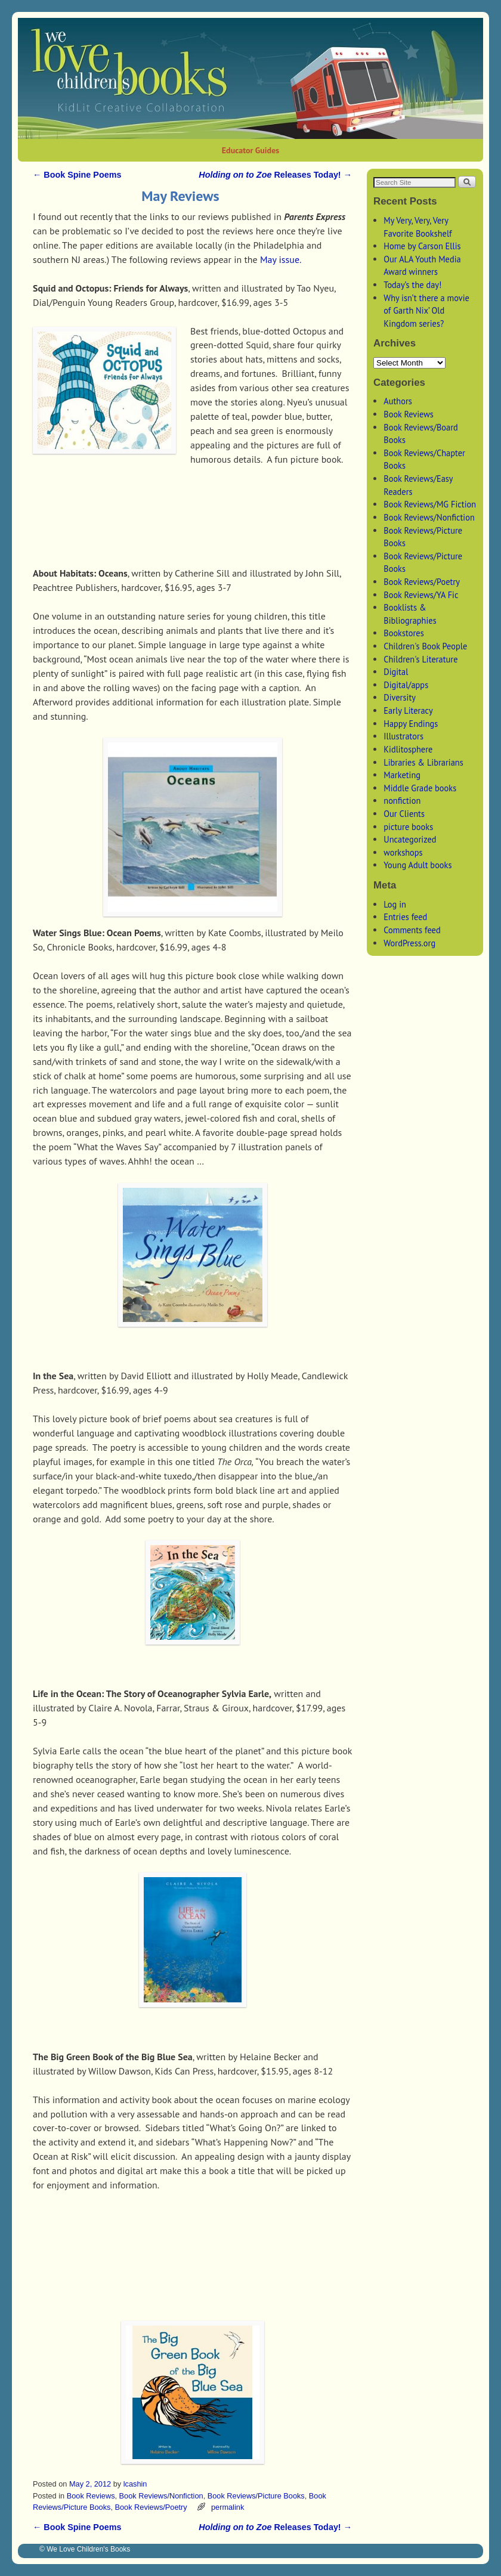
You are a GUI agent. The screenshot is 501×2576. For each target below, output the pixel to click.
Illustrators (403, 736)
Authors (398, 401)
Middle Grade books (420, 788)
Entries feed (405, 916)
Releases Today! (275, 174)
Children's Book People (425, 646)
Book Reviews (91, 2495)
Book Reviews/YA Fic (421, 594)
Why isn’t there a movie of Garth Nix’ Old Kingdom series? (426, 310)
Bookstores (403, 633)
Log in (395, 904)
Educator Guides (250, 150)
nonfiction (402, 800)
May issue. (280, 259)
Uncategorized (410, 839)
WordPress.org (409, 943)
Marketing (402, 775)
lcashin (135, 2483)
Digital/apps (406, 685)
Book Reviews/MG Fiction (430, 504)
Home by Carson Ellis (422, 246)
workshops (403, 852)
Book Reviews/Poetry (151, 2507)
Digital (396, 671)
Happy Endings (411, 723)
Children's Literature (420, 659)
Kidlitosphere (408, 749)
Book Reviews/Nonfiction (161, 2495)
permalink (227, 2507)
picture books (408, 826)
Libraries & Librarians (423, 762)
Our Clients (404, 813)
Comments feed (412, 930)
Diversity (400, 697)
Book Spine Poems (77, 174)
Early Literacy (408, 710)
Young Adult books (417, 865)
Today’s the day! (412, 284)
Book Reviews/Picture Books (256, 2495)
